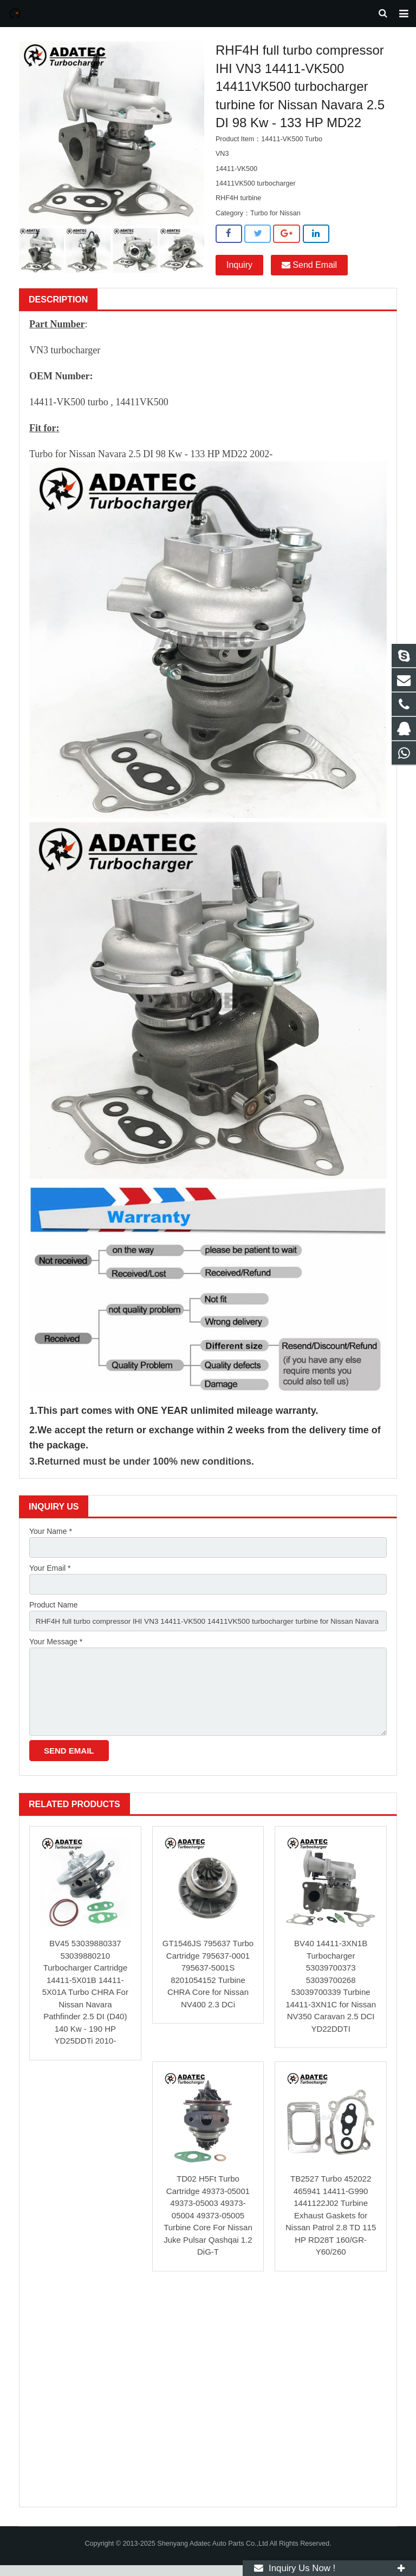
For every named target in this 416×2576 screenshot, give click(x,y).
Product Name (53, 1612)
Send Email (309, 270)
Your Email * (50, 1575)
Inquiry (239, 270)
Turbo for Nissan (275, 219)
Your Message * (55, 1649)
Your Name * (50, 1537)
